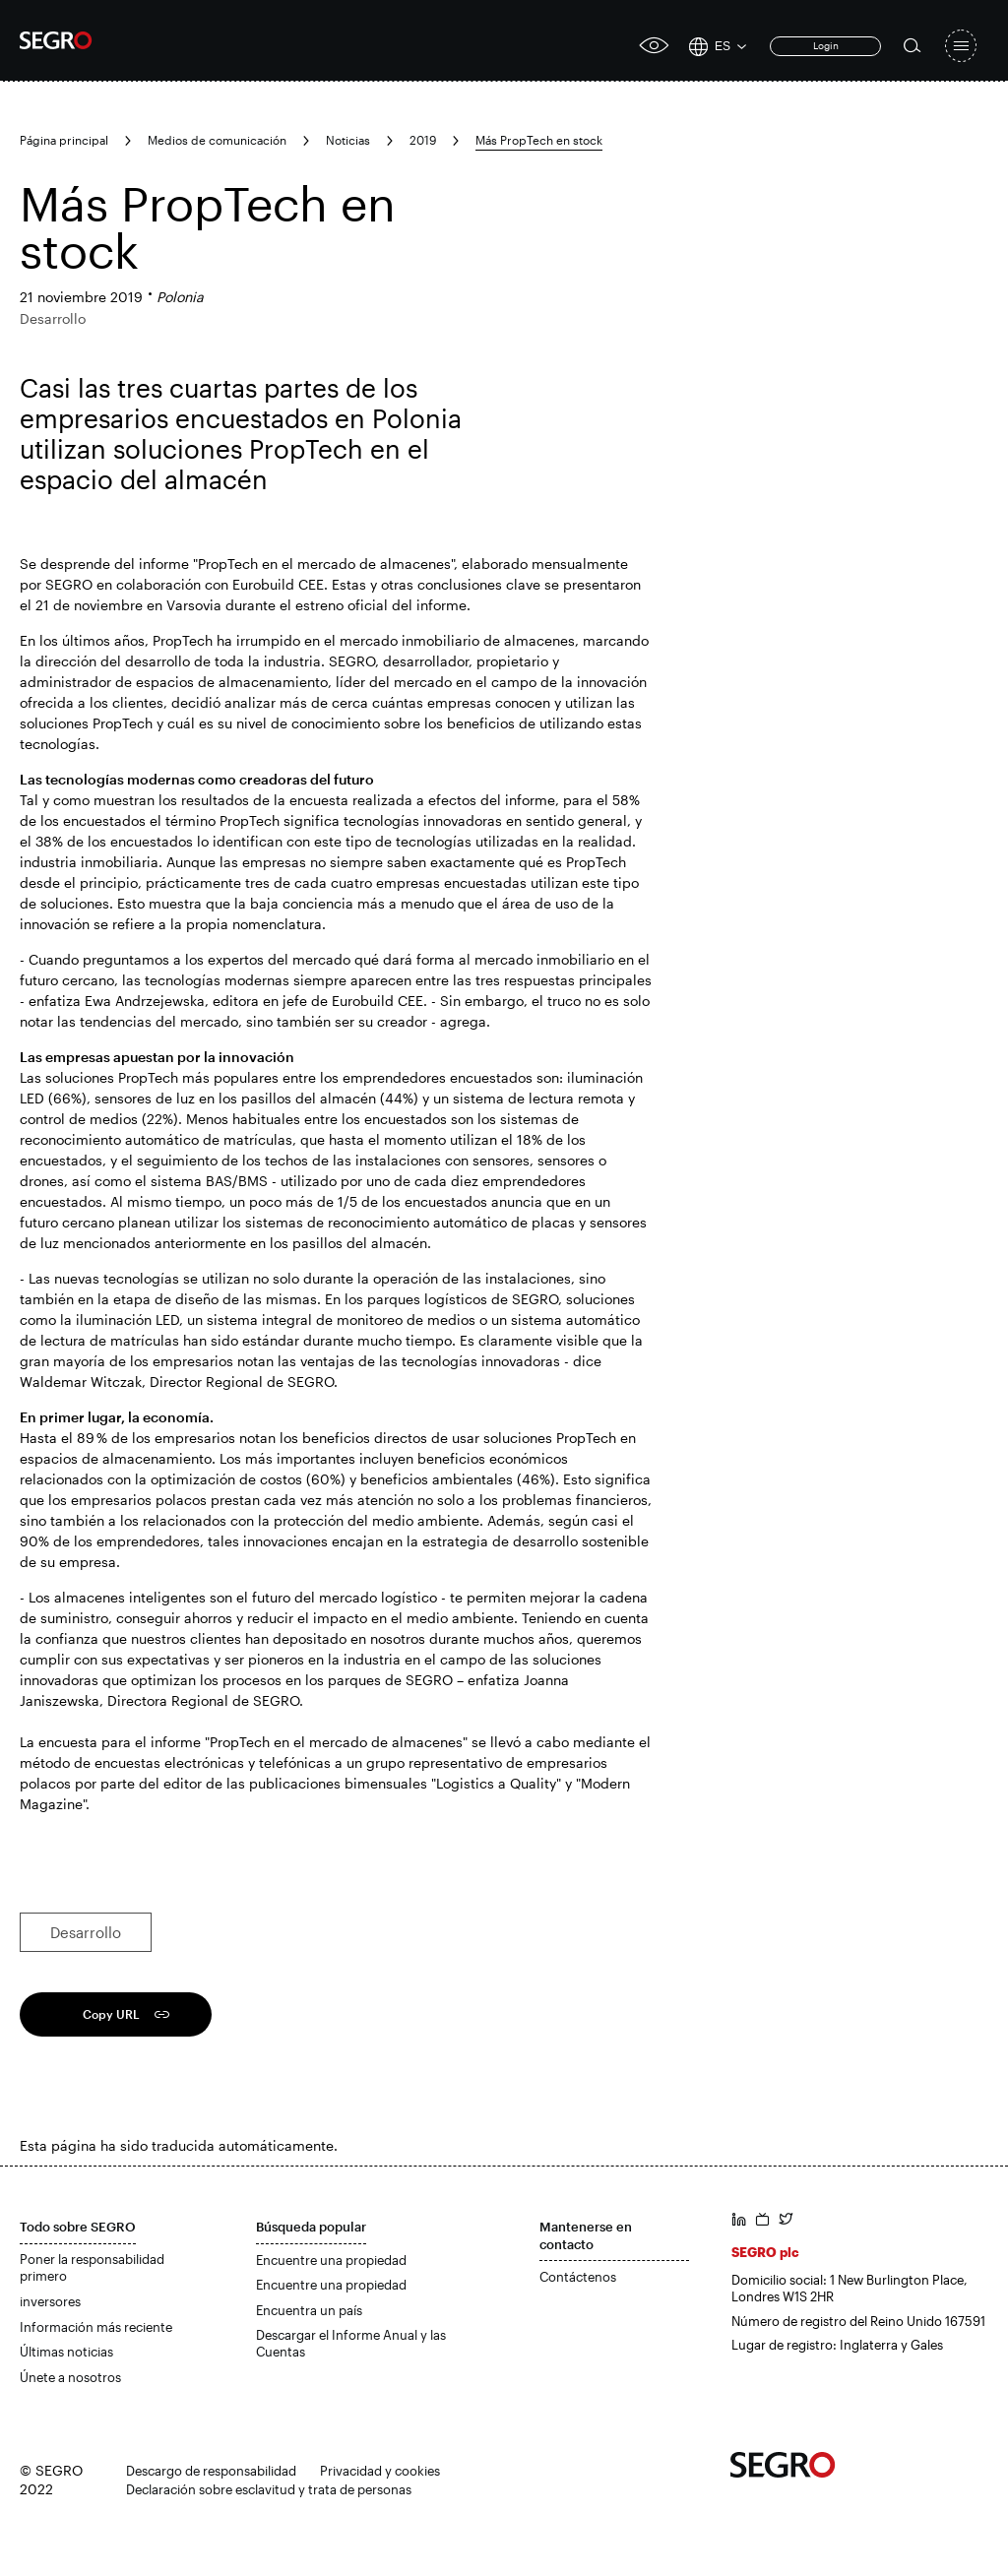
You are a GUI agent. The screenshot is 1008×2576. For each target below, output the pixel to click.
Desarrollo (85, 1932)
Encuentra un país (309, 2310)
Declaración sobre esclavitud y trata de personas (268, 2489)
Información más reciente (96, 2327)
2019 (423, 140)
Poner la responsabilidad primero (92, 2268)
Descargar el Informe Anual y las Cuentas (351, 2343)
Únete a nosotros (70, 2377)
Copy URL (111, 2014)
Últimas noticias (66, 2351)
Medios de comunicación (217, 140)
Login (826, 45)
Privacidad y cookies (380, 2471)
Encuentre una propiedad (331, 2260)
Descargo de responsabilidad (211, 2471)
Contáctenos (577, 2277)
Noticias (348, 140)
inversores (50, 2301)
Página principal (64, 140)
